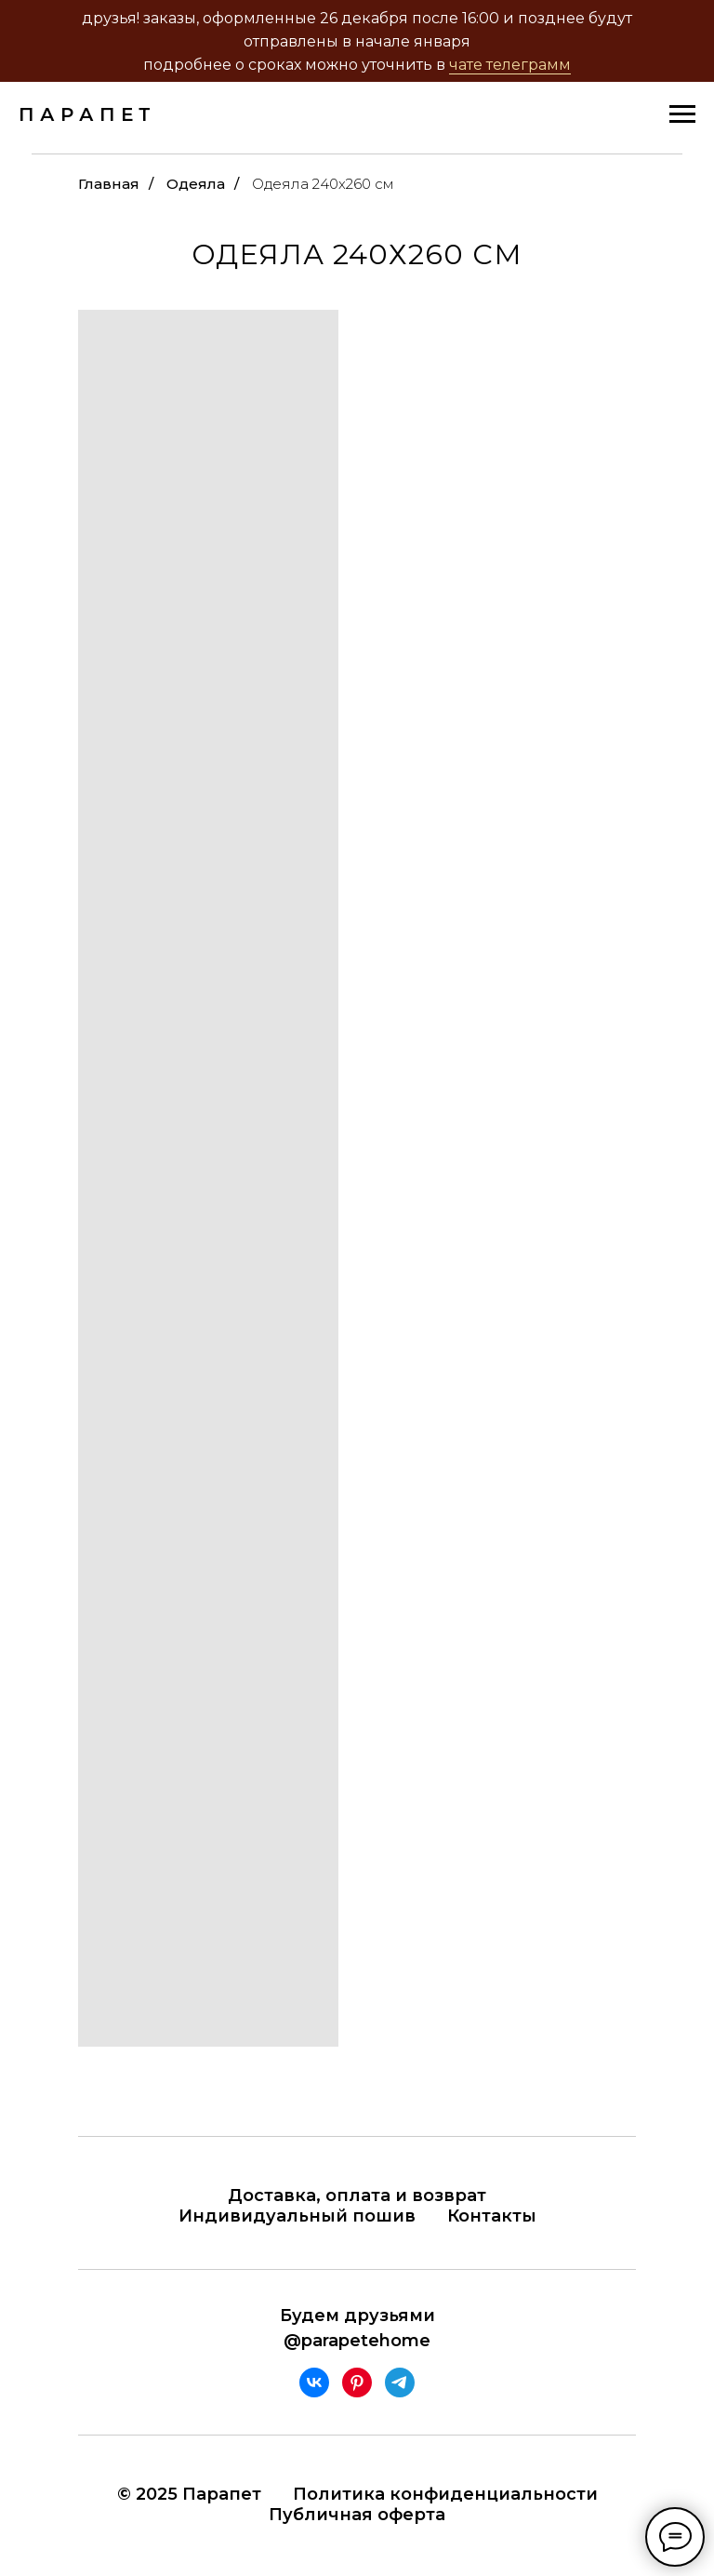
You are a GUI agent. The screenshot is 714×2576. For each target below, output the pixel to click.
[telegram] (400, 2382)
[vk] (314, 2382)
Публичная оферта (357, 2514)
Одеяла (195, 184)
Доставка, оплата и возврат (357, 2195)
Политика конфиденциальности (445, 2494)
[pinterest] (357, 2382)
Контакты (491, 2216)
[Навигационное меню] (682, 114)
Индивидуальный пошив (297, 2216)
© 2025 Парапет (189, 2494)
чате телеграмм (510, 64)
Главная (108, 184)
